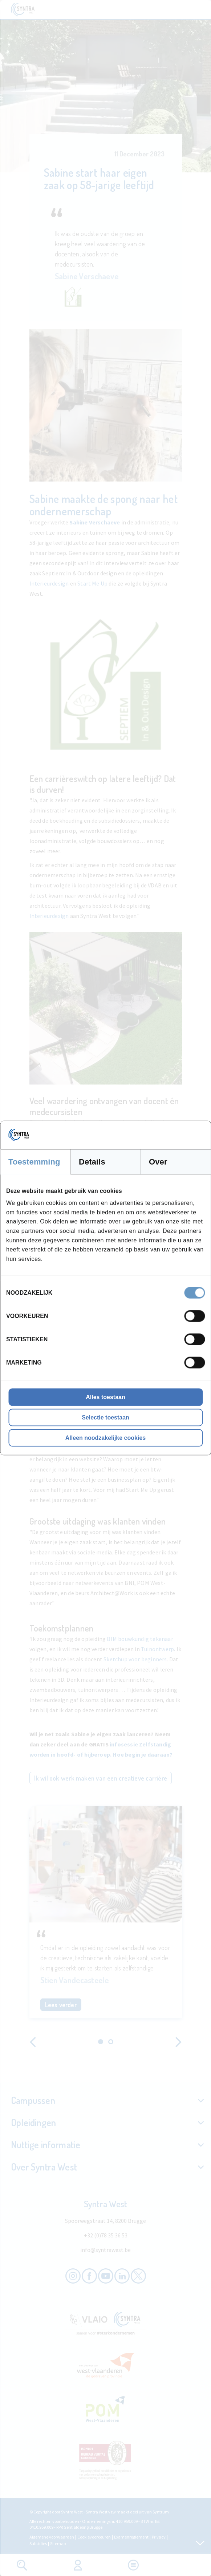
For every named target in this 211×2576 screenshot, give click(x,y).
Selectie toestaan (105, 1417)
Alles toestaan (105, 1397)
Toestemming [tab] (34, 1161)
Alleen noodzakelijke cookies (105, 1438)
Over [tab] (158, 1161)
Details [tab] (92, 1161)
